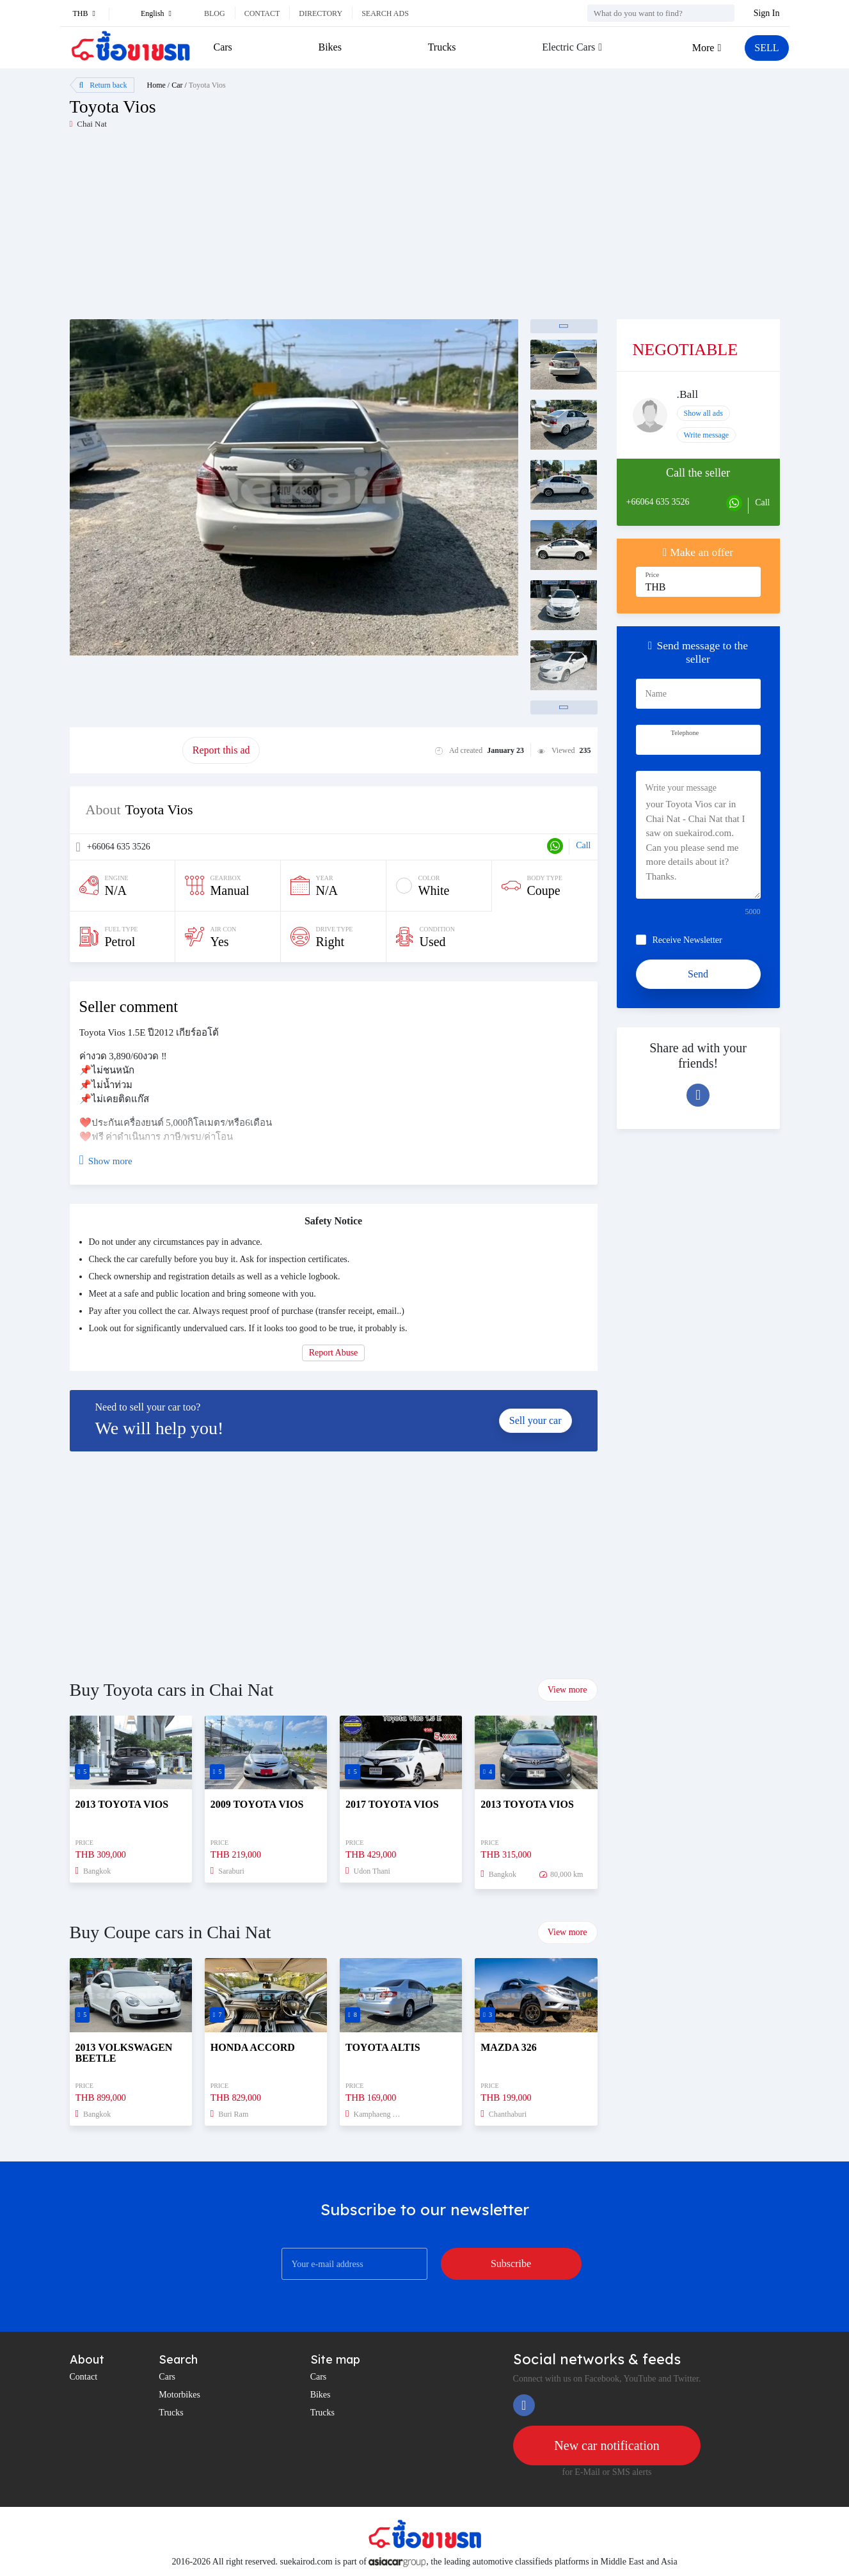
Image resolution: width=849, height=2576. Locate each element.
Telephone (685, 732)
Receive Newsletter (687, 940)
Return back (103, 85)
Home (156, 85)
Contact (262, 13)
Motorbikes (179, 2394)
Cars (223, 47)
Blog (214, 13)
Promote (126, 750)
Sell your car (535, 1420)
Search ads (385, 13)
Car (176, 85)
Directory (320, 13)
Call (583, 845)
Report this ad (221, 750)
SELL (766, 47)
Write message (706, 435)
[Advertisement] (247, 229)
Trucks (442, 47)
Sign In (767, 13)
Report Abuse (333, 1352)
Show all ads (703, 413)
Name (656, 694)
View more (567, 1690)
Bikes (330, 47)
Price (653, 574)
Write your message (681, 788)
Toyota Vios (207, 85)
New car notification (606, 2445)
